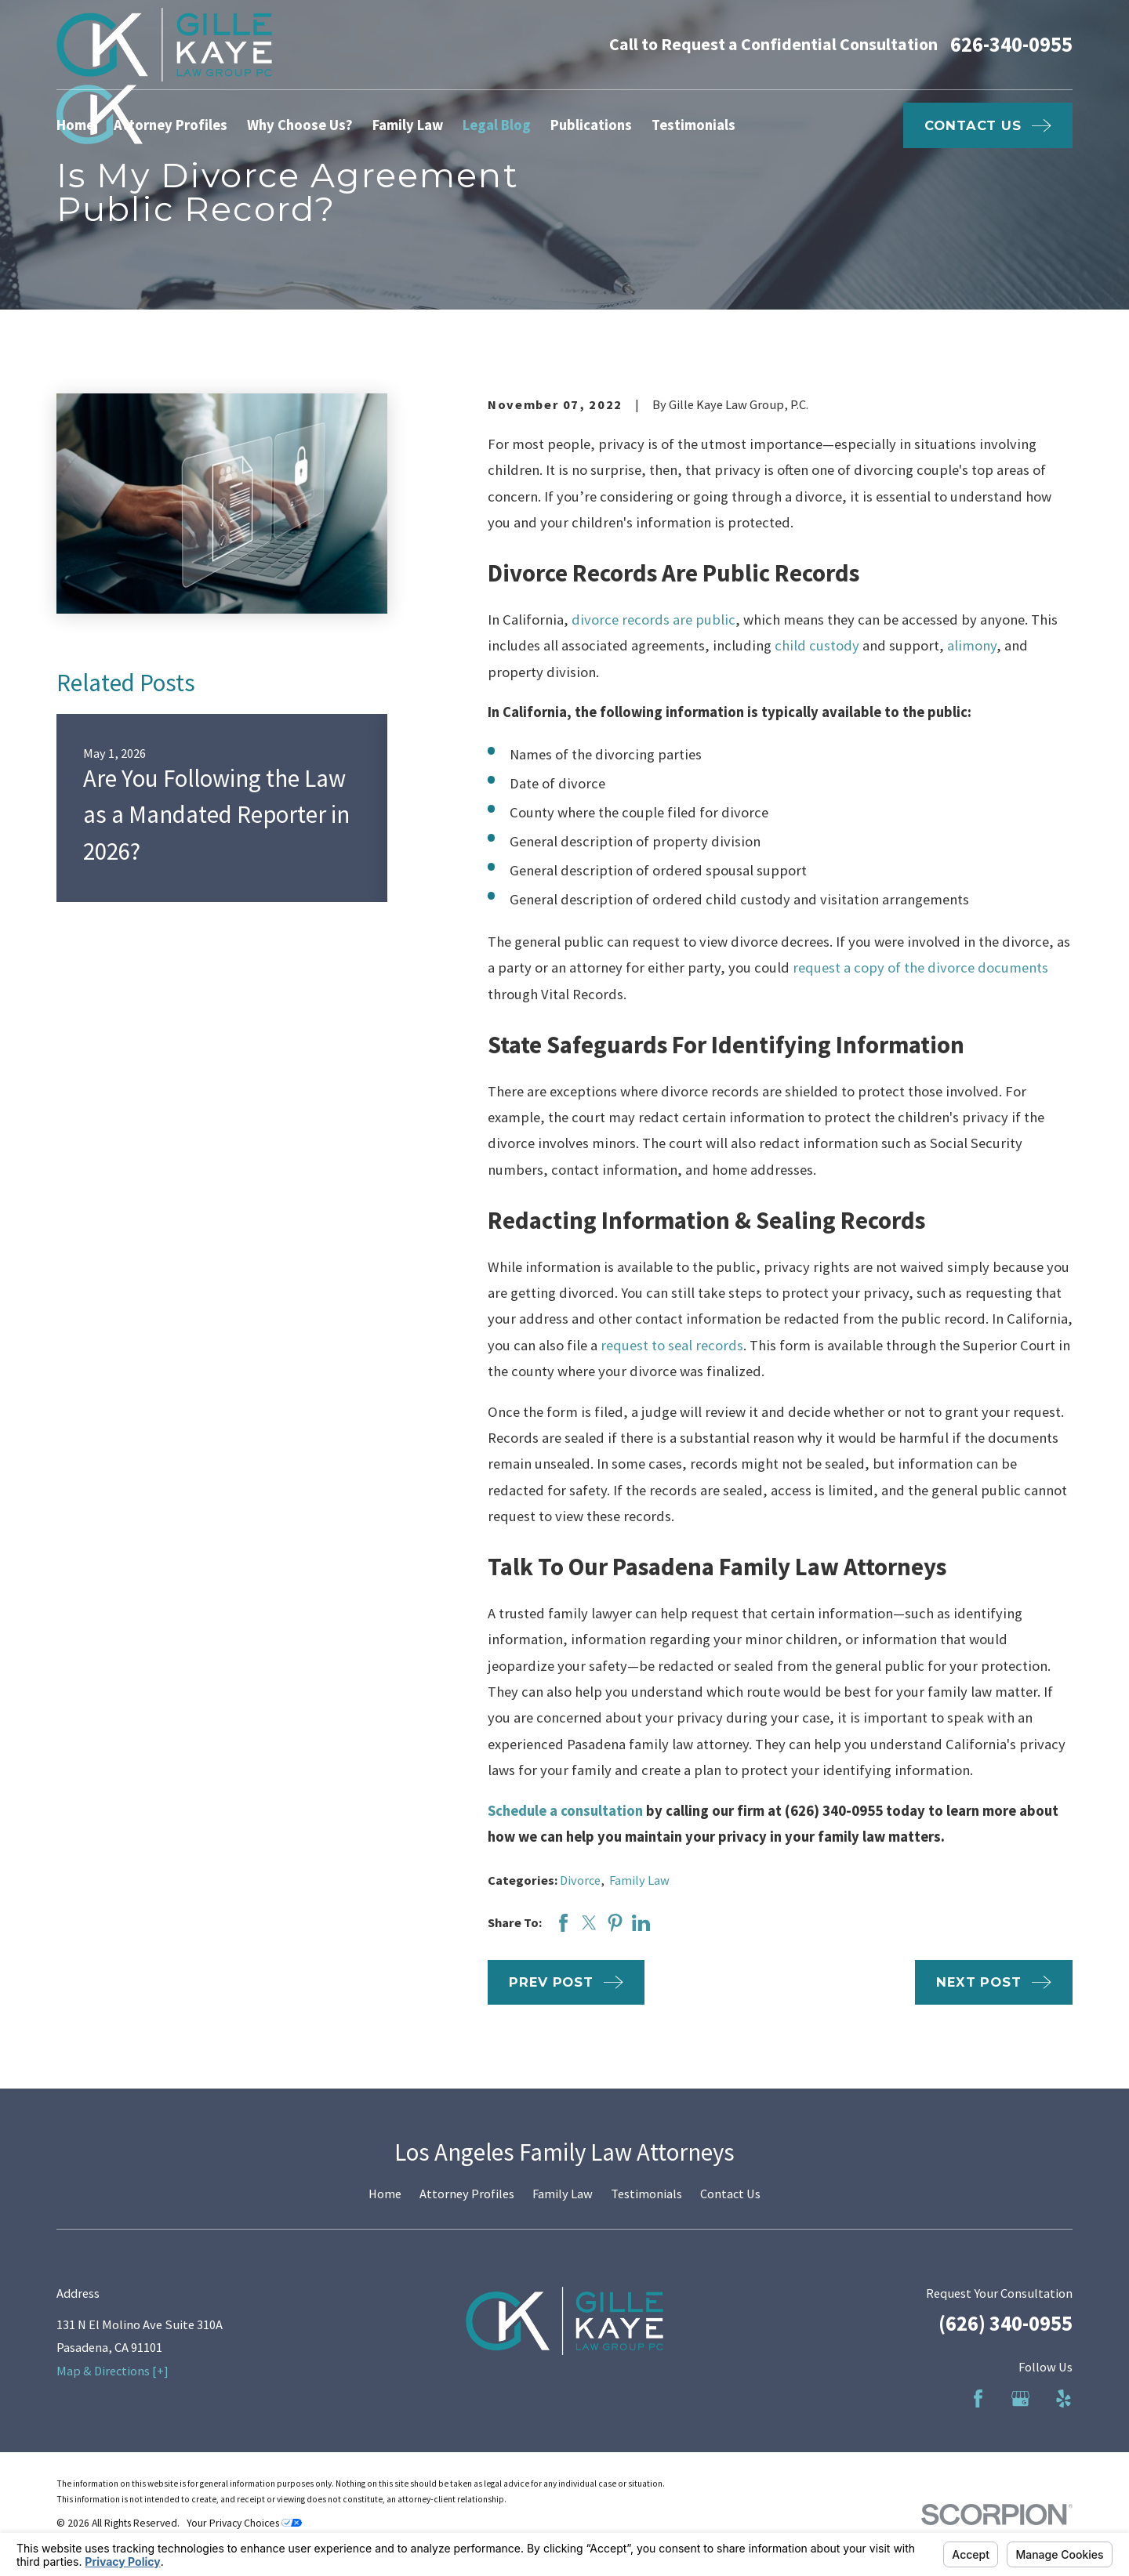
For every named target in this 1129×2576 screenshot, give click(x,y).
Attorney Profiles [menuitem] (170, 125)
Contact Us (730, 2193)
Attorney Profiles (466, 2193)
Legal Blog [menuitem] (497, 125)
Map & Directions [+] (112, 2371)
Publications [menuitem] (591, 125)
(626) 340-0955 (1005, 2323)
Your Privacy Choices (244, 2523)
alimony (971, 645)
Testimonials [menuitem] (693, 125)
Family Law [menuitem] (407, 125)
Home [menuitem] (75, 125)
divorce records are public (653, 619)
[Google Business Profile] (1020, 2398)
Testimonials (646, 2193)
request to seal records (672, 1345)
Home (384, 2193)
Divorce (580, 1880)
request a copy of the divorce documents (920, 967)
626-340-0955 (1011, 44)
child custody (817, 645)
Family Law (639, 1880)
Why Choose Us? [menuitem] (300, 125)
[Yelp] (1064, 2398)
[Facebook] (978, 2398)
